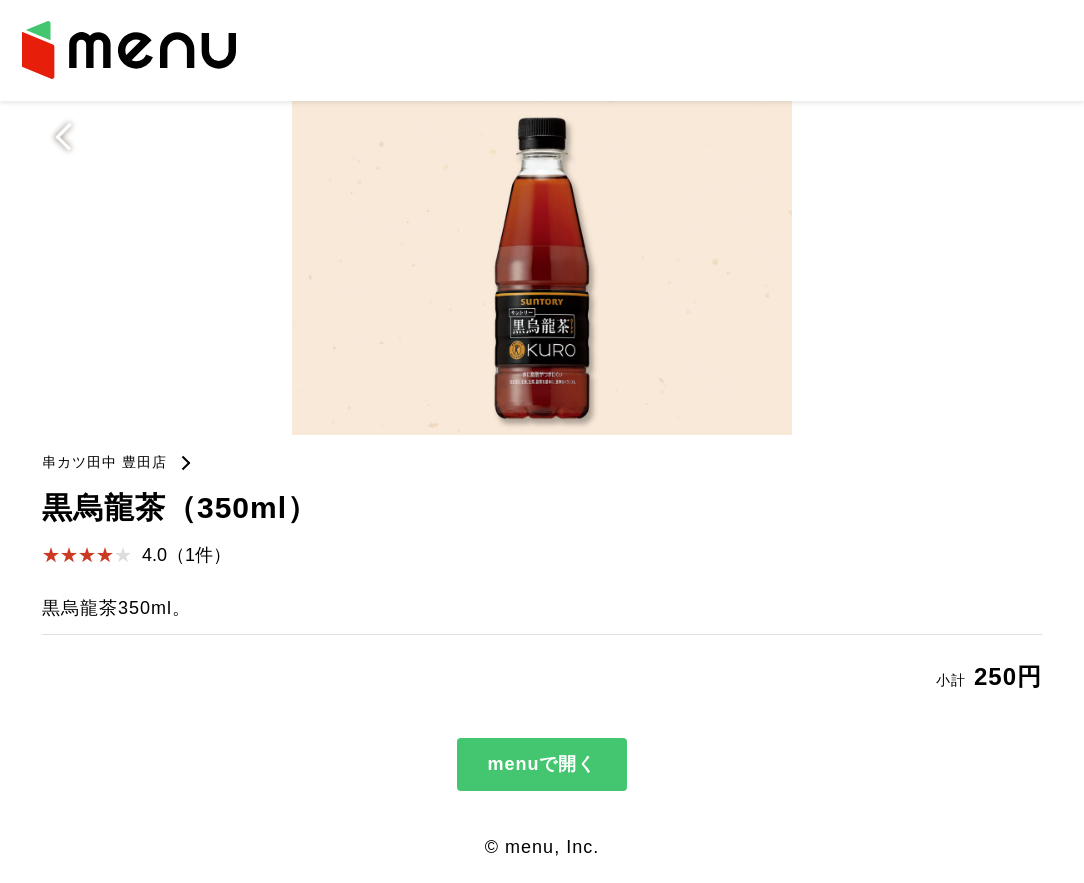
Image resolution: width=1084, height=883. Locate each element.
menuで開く (541, 764)
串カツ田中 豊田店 (104, 462)
